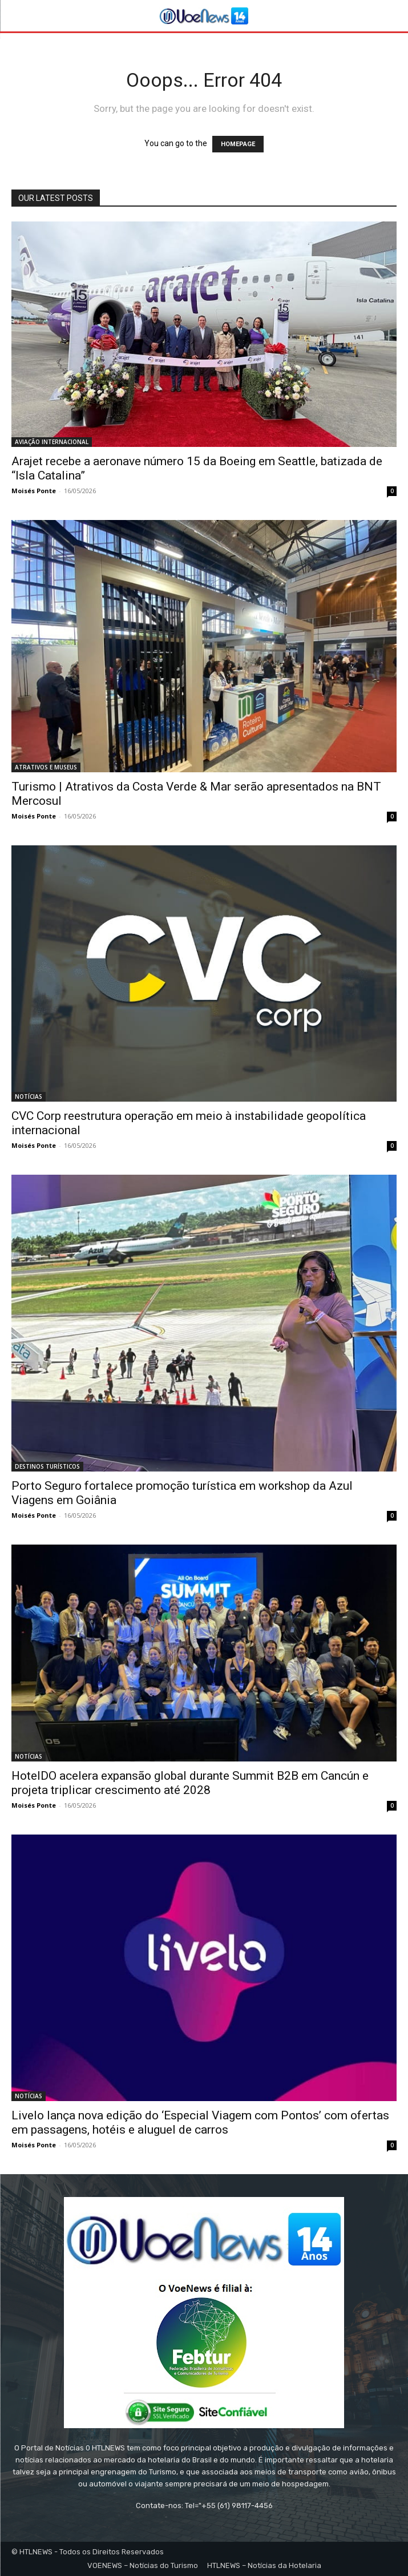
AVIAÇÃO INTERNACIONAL (51, 442)
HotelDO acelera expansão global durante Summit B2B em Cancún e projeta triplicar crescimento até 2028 (190, 1783)
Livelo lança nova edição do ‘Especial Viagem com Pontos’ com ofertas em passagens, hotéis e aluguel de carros (200, 2122)
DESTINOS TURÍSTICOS (47, 1466)
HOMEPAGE (238, 144)
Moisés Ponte (33, 490)
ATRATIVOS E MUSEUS (46, 767)
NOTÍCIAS (28, 1096)
